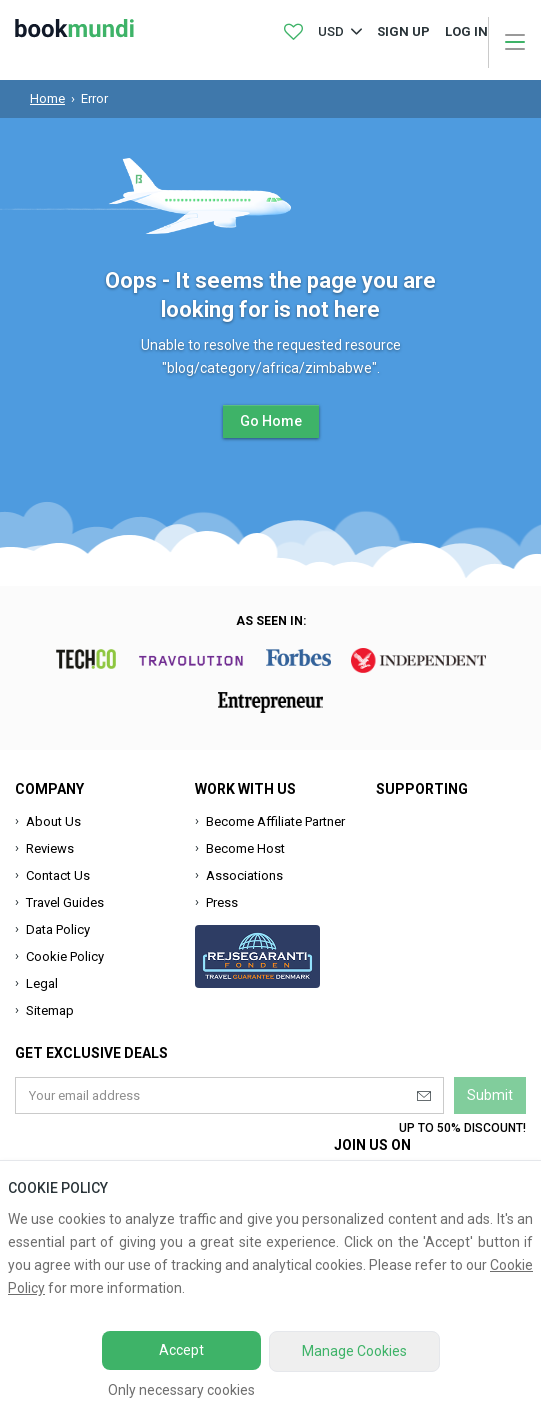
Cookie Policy (65, 956)
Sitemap (50, 1010)
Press (222, 902)
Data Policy (58, 929)
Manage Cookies (354, 1351)
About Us (53, 821)
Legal (42, 983)
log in (466, 31)
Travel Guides (65, 902)
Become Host (245, 848)
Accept (181, 1350)
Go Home (271, 421)
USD (331, 31)
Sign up (403, 31)
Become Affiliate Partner (275, 821)
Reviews (50, 848)
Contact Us (58, 875)
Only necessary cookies (181, 1390)
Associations (244, 875)
